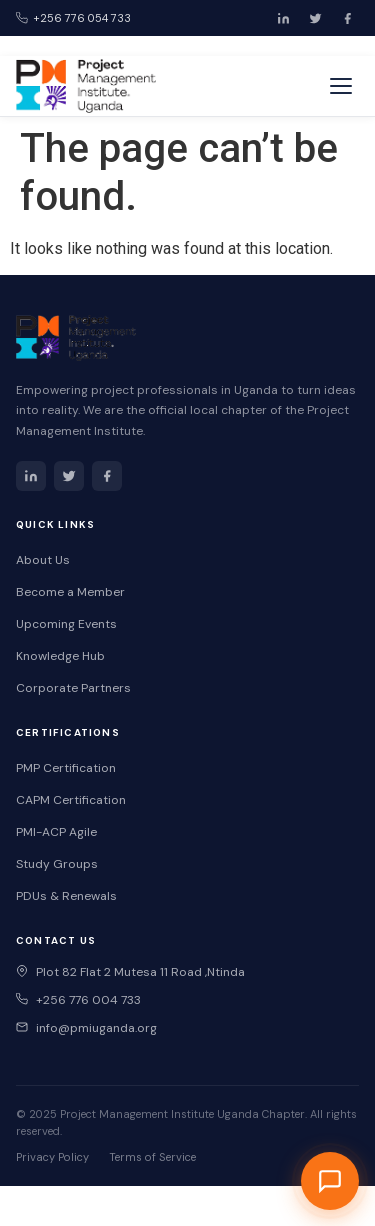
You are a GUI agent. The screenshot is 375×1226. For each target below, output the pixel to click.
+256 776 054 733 (73, 18)
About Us (43, 560)
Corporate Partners (73, 688)
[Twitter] (315, 18)
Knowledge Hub (60, 656)
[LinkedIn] (283, 18)
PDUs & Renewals (66, 896)
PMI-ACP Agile (56, 832)
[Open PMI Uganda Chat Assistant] (330, 1181)
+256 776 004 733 (78, 1000)
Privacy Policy (52, 1157)
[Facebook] (347, 18)
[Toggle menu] (341, 86)
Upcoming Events (66, 624)
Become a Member (70, 592)
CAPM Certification (71, 800)
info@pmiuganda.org (86, 1028)
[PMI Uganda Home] (86, 85)
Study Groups (57, 864)
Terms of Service (152, 1157)
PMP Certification (66, 768)
